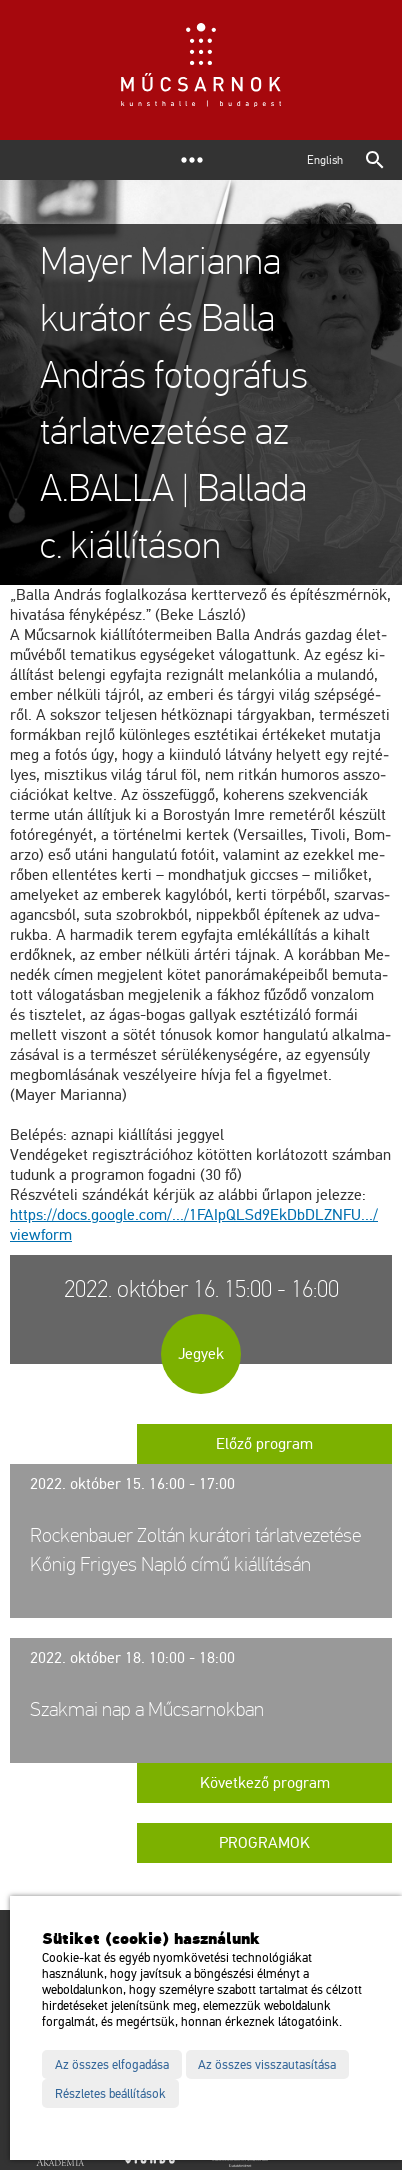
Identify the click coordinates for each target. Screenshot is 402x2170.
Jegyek (201, 1354)
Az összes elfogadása (112, 2065)
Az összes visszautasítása (267, 2065)
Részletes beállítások (110, 2094)
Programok (264, 1843)
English (325, 160)
